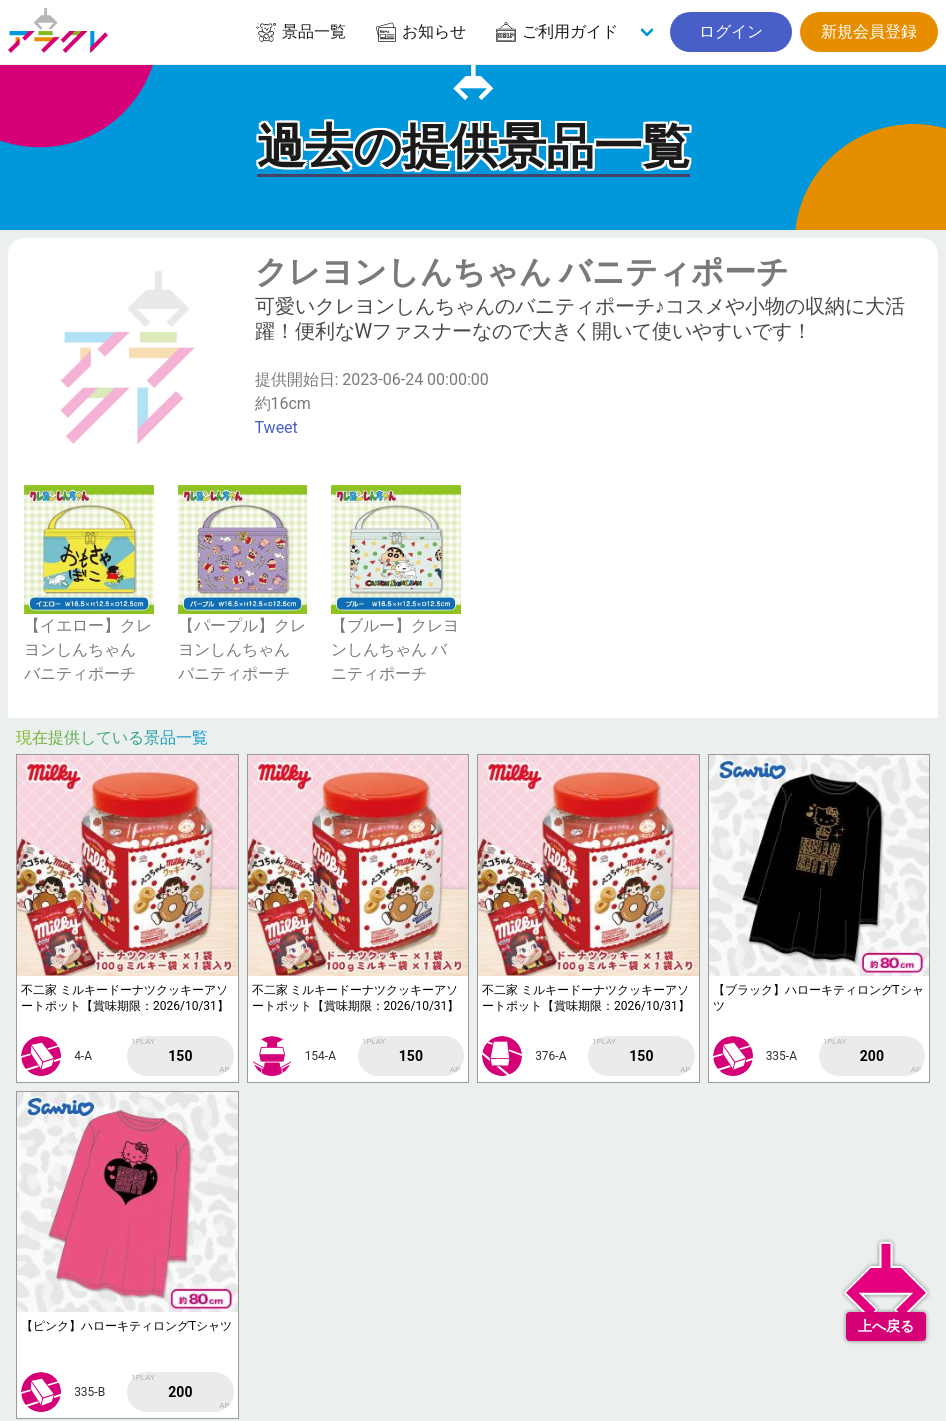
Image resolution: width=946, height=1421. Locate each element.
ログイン (731, 31)
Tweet (276, 427)
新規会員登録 (869, 31)
